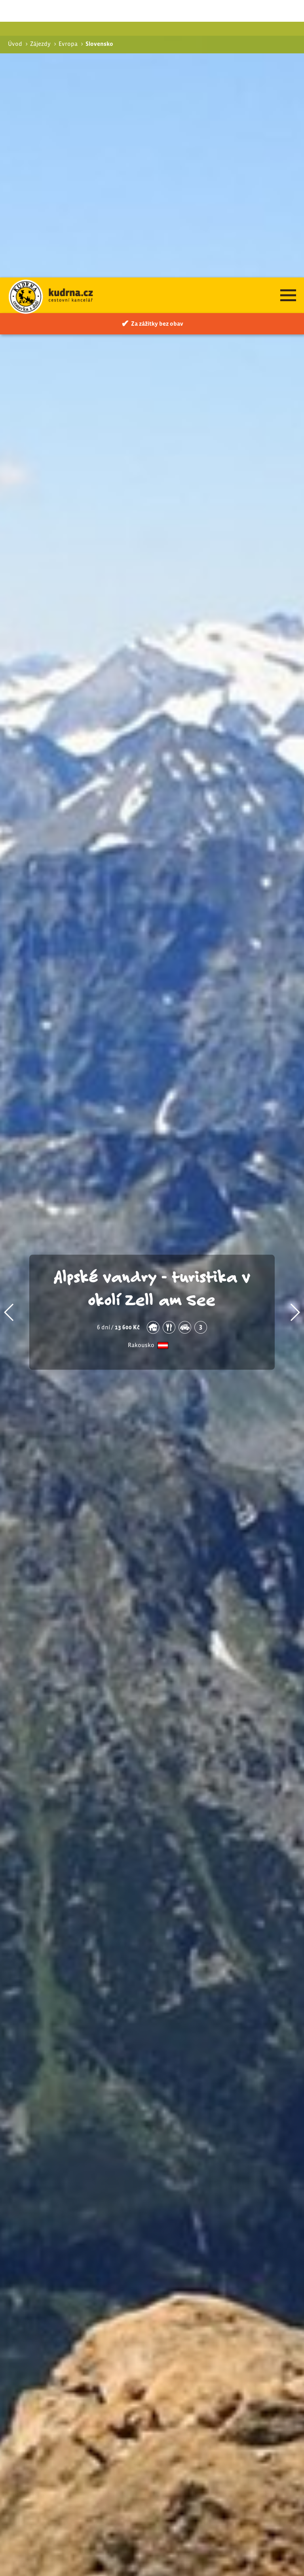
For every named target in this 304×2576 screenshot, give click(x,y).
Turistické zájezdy (216, 2374)
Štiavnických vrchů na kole (105, 2407)
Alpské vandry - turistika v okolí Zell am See (152, 1010)
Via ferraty (210, 2391)
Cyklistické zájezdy (217, 2402)
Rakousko (141, 1067)
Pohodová (210, 2383)
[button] (9, 1035)
